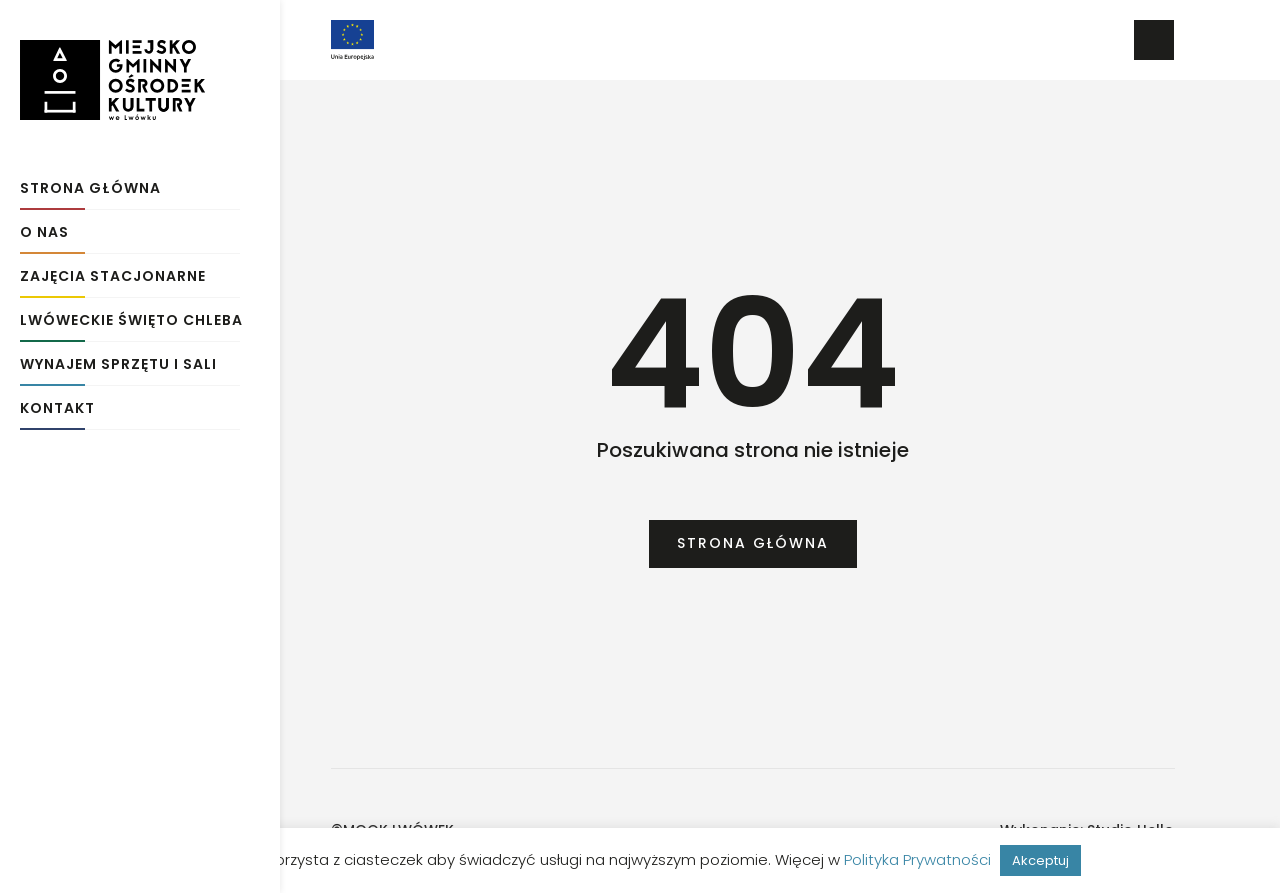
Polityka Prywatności (917, 859)
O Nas (44, 226)
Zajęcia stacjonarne (113, 270)
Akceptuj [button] (1040, 860)
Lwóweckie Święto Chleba (131, 314)
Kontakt (57, 402)
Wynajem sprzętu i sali (118, 358)
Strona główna (90, 182)
